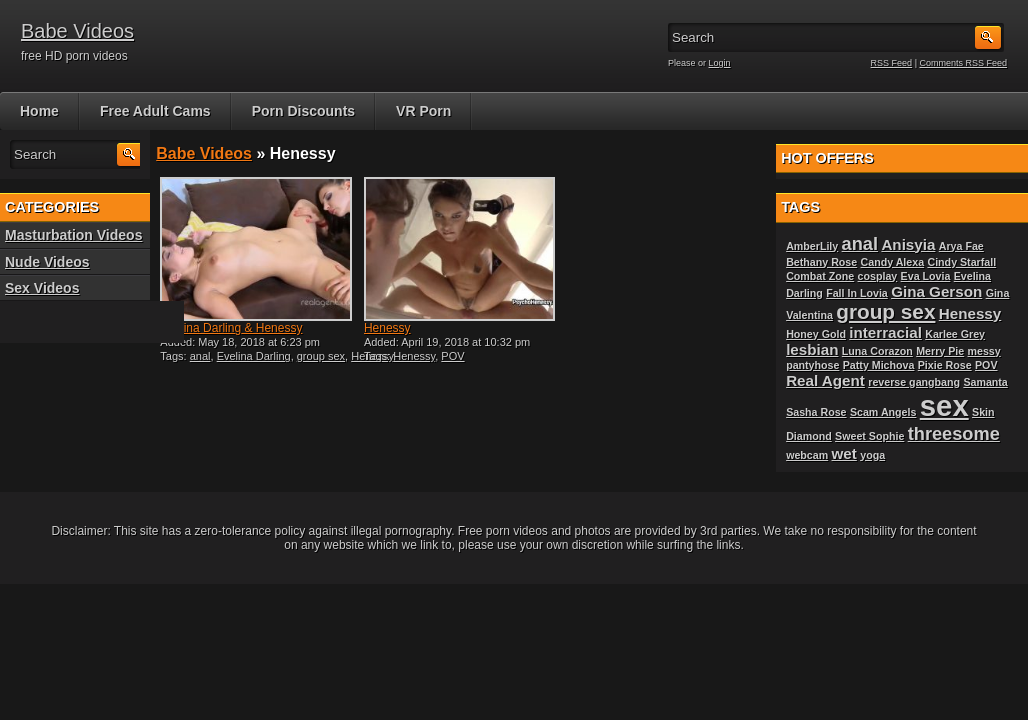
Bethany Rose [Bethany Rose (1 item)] (821, 262)
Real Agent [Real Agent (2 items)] (825, 380)
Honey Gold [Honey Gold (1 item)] (816, 334)
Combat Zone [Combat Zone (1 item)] (820, 276)
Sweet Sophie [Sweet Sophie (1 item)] (869, 436)
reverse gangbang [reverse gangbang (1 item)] (914, 382)
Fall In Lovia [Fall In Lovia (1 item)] (857, 293)
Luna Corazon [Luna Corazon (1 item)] (877, 351)
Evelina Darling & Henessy (231, 328)
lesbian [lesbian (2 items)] (812, 349)
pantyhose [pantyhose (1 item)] (812, 365)
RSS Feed (892, 63)
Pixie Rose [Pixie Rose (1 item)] (945, 365)
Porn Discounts (303, 111)
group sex (321, 356)
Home (39, 111)
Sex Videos (42, 288)
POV (452, 356)
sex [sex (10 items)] (944, 405)
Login (720, 63)
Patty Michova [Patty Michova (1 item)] (879, 365)
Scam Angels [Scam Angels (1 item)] (883, 412)
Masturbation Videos (73, 235)
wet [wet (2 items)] (844, 453)
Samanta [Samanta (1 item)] (985, 382)
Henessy (387, 328)
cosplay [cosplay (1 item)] (878, 276)
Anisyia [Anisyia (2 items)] (908, 244)
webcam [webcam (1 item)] (807, 455)
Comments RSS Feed (963, 63)
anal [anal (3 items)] (860, 243)
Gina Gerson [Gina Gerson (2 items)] (936, 291)
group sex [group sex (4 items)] (885, 311)
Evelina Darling (254, 356)
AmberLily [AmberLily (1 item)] (812, 246)
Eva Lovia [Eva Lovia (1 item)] (926, 276)
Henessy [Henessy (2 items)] (970, 313)
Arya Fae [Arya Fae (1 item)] (961, 246)
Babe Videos (77, 31)
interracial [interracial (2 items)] (885, 332)
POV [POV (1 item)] (986, 365)
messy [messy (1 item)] (984, 351)
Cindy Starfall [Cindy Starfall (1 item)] (961, 262)
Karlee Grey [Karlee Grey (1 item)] (955, 334)
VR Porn (423, 111)
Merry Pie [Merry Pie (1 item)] (940, 351)
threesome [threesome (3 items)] (954, 433)
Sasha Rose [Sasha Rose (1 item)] (816, 412)
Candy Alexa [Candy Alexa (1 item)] (893, 262)
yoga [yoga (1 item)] (872, 455)
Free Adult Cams (155, 111)
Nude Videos (47, 262)
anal (200, 356)
